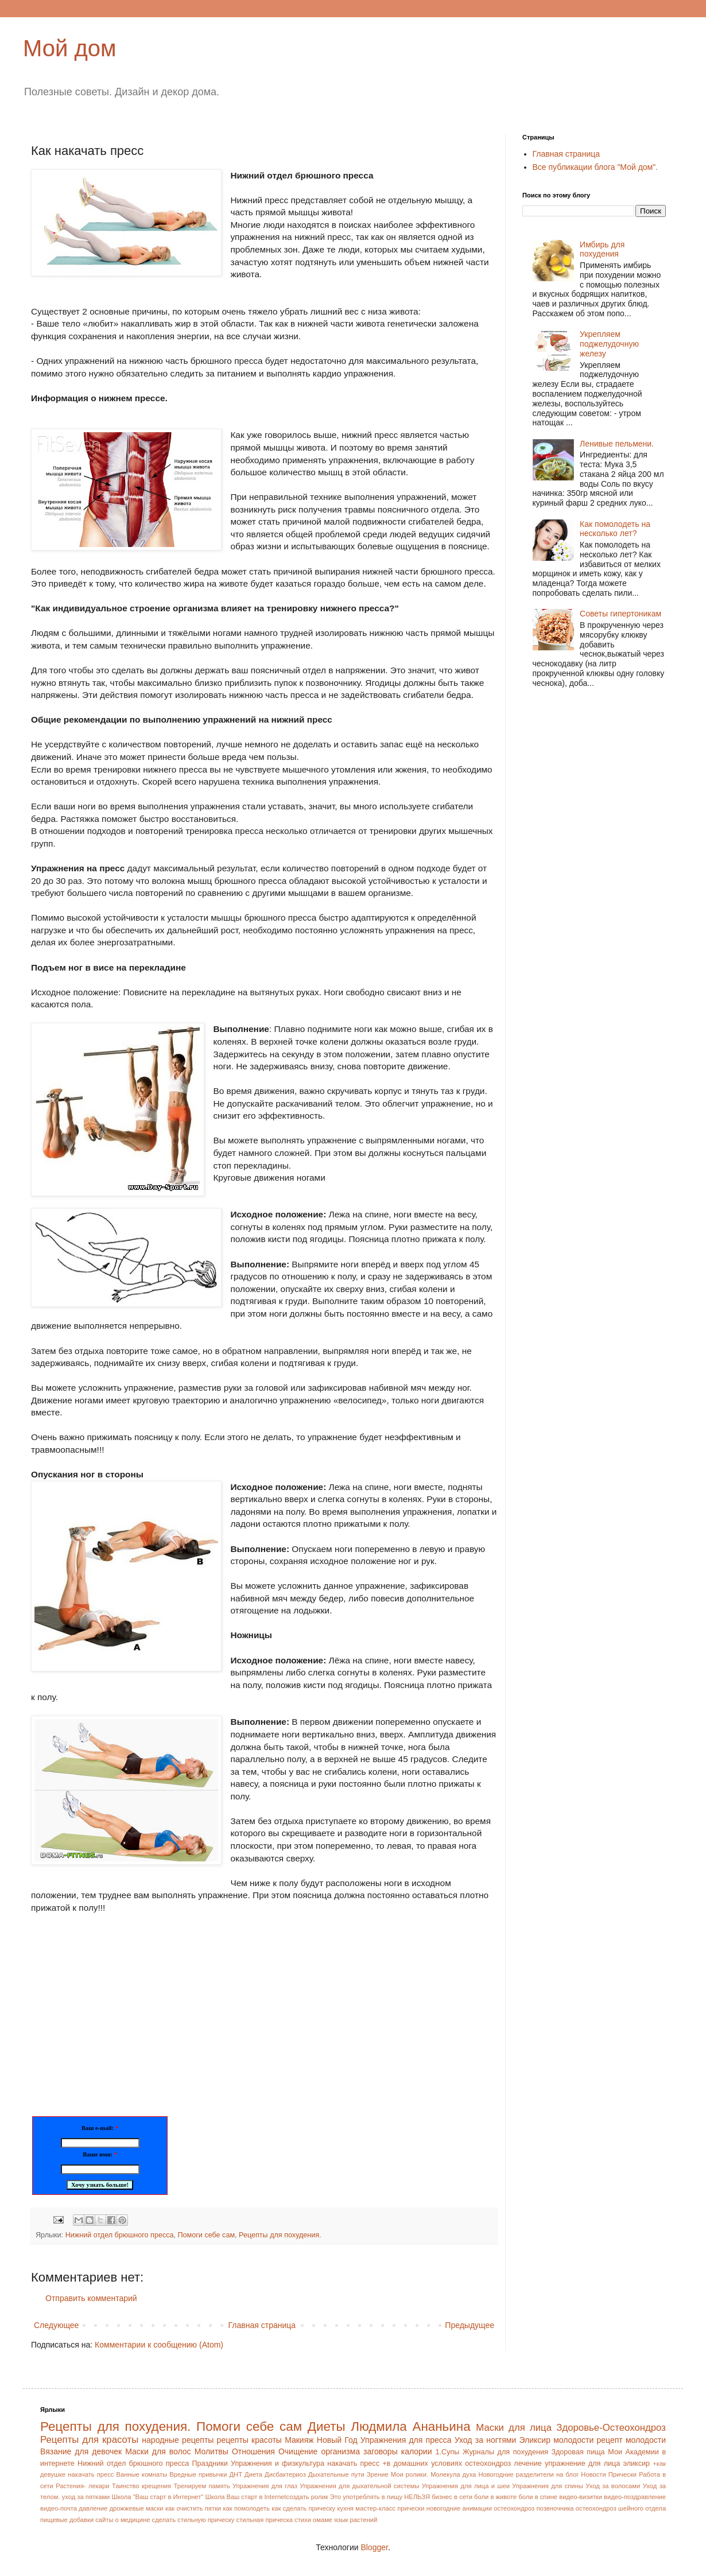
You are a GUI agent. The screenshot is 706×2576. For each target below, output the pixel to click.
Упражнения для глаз (264, 2485)
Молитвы (211, 2451)
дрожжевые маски (136, 2508)
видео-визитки (580, 2496)
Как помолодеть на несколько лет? (615, 528)
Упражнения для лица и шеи (466, 2485)
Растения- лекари (82, 2485)
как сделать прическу (303, 2508)
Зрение (378, 2474)
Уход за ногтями (485, 2440)
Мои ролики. (409, 2474)
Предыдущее (469, 2325)
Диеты (327, 2426)
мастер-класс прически (389, 2508)
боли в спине (537, 2496)
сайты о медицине (122, 2519)
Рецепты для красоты (89, 2439)
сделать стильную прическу (193, 2519)
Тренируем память (202, 2485)
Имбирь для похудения (602, 249)
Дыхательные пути (336, 2474)
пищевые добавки (67, 2519)
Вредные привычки (198, 2474)
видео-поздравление (635, 2496)
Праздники (210, 2463)
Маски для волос (158, 2451)
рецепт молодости (631, 2440)
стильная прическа (264, 2519)
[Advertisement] (127, 2006)
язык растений (355, 2519)
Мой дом (70, 48)
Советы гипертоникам (620, 613)
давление (93, 2508)
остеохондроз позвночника (533, 2508)
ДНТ (236, 2474)
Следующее (56, 2325)
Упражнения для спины (547, 2485)
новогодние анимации (459, 2508)
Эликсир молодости (556, 2440)
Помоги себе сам (206, 2235)
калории (416, 2451)
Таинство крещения (141, 2485)
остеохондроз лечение (503, 2463)
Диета (253, 2474)
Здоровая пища (577, 2452)
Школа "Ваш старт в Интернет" (158, 2496)
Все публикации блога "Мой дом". (595, 167)
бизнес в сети (452, 2496)
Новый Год (337, 2440)
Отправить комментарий (91, 2298)
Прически (622, 2474)
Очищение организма (319, 2451)
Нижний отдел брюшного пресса (119, 2235)
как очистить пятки (193, 2508)
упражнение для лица (582, 2463)
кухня (345, 2508)
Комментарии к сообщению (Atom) (159, 2344)
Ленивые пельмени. (617, 443)
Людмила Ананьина (410, 2426)
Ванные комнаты (141, 2474)
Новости (593, 2474)
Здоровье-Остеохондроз (611, 2427)
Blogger (373, 2547)
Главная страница (262, 2325)
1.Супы (448, 2452)
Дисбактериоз (285, 2474)
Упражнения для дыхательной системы (359, 2485)
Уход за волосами (612, 2485)
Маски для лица (514, 2427)
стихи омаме (313, 2519)
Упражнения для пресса (406, 2440)
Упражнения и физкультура (277, 2463)
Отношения (253, 2451)
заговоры (380, 2451)
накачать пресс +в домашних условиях (394, 2463)
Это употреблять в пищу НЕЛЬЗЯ (380, 2496)
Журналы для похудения (505, 2452)
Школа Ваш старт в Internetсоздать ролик (266, 2496)
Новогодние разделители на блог (528, 2474)
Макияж (299, 2440)
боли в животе (495, 2496)
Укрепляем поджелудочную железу (609, 343)
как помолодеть (246, 2508)
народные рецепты (178, 2440)
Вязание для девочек (81, 2451)
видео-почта (58, 2508)
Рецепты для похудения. (280, 2235)
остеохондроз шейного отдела (621, 2508)
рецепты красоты (249, 2440)
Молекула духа (453, 2474)
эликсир (636, 2463)
